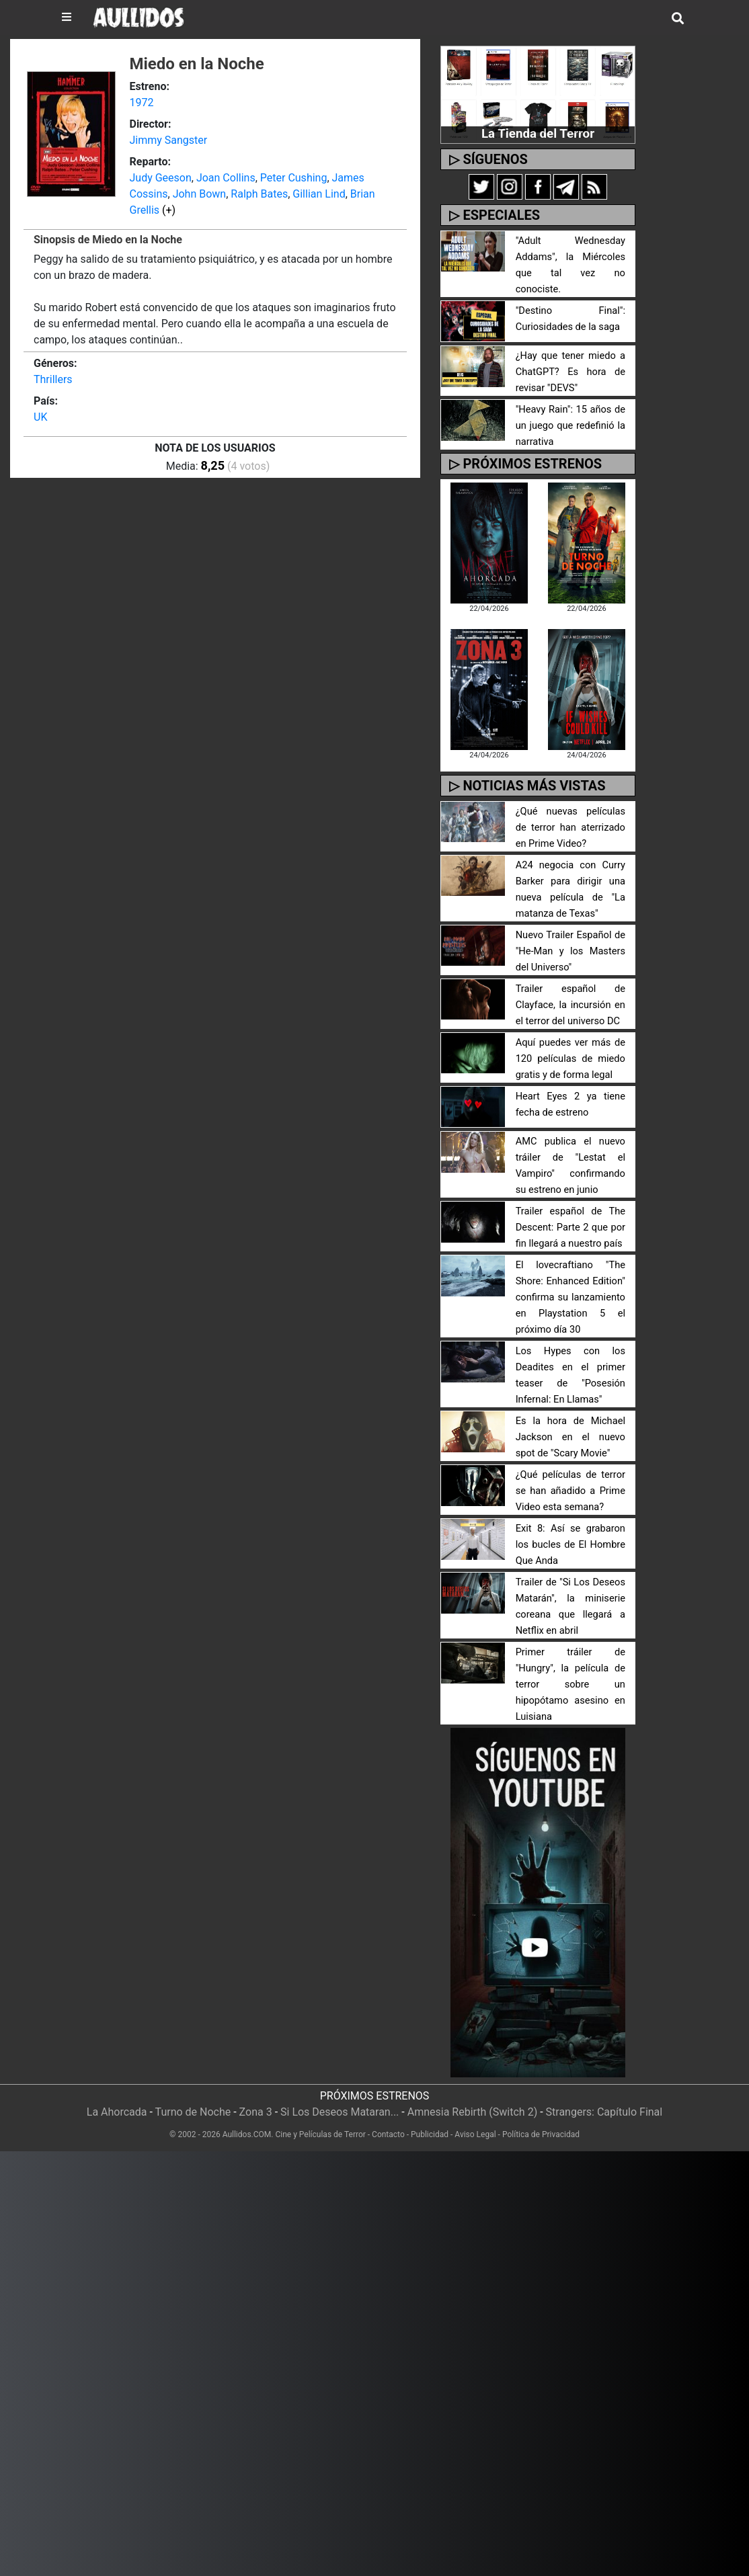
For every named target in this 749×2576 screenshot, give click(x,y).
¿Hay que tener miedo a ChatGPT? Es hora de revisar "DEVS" (570, 356)
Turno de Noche (193, 2095)
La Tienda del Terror (538, 133)
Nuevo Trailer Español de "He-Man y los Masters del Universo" (570, 935)
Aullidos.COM (247, 2118)
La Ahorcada (117, 2095)
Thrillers (53, 379)
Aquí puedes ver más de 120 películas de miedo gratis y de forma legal (570, 1043)
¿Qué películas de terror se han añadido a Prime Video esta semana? (570, 1475)
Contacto (388, 2118)
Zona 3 (255, 2095)
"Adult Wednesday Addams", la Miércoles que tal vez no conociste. (570, 257)
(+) (168, 210)
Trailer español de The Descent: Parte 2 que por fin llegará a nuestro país (570, 1211)
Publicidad (429, 2118)
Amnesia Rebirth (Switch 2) (472, 2095)
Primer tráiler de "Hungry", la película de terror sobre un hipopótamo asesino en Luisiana (570, 1668)
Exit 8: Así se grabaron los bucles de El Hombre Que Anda (570, 1528)
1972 (141, 102)
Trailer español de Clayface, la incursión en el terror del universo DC (570, 989)
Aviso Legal (475, 2118)
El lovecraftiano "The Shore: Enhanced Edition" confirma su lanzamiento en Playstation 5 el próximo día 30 (570, 1281)
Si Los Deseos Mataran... (339, 2095)
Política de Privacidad (541, 2118)
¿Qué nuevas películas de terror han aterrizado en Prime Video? (570, 811)
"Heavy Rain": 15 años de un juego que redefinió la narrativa (570, 409)
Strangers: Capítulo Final (604, 2095)
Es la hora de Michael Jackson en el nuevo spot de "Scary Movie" (570, 1421)
